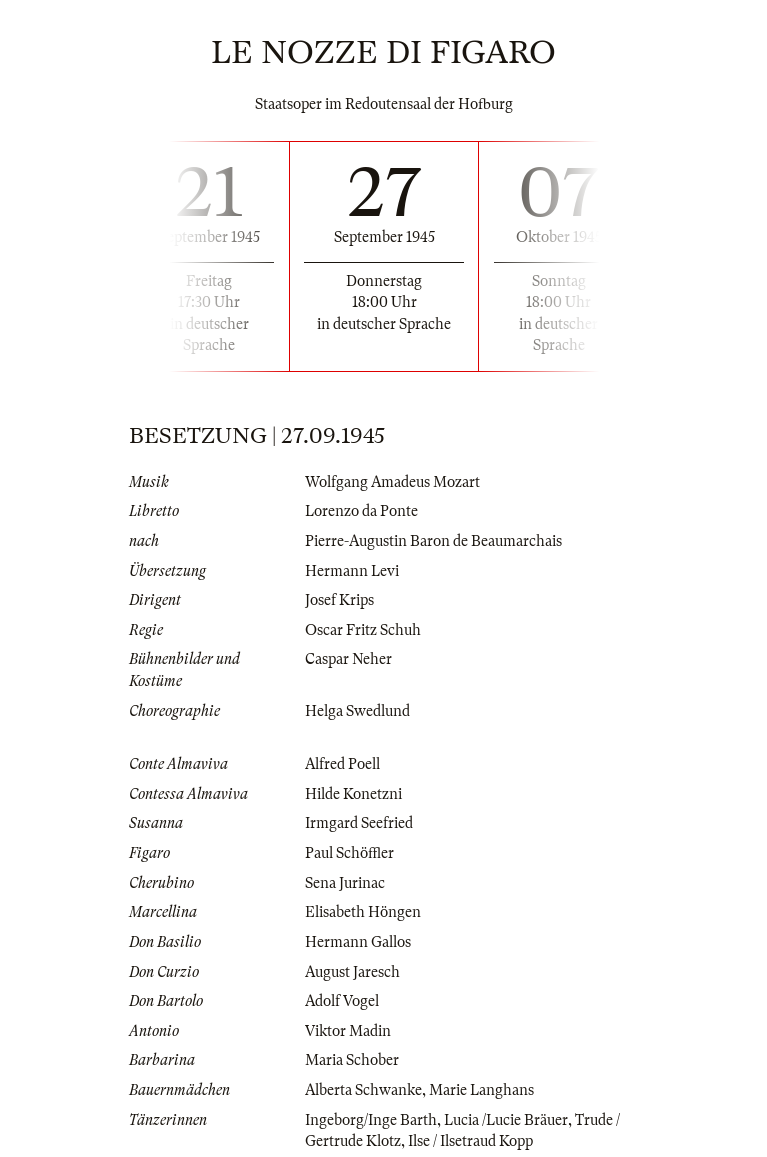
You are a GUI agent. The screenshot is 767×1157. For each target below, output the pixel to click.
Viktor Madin (348, 1031)
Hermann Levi (352, 571)
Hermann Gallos (358, 942)
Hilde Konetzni (353, 794)
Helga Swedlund (357, 711)
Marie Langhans (481, 1090)
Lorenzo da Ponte (361, 511)
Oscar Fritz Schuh (363, 630)
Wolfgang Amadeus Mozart (392, 482)
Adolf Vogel (342, 1001)
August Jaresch (352, 972)
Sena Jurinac (345, 883)
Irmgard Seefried (359, 823)
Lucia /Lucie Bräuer (506, 1120)
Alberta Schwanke (363, 1090)
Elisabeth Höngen (363, 912)
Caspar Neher (348, 659)
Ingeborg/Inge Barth (371, 1120)
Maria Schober (352, 1060)
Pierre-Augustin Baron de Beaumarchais (433, 541)
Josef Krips (339, 600)
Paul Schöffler (349, 853)
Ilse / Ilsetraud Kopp (470, 1141)
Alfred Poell (342, 764)
